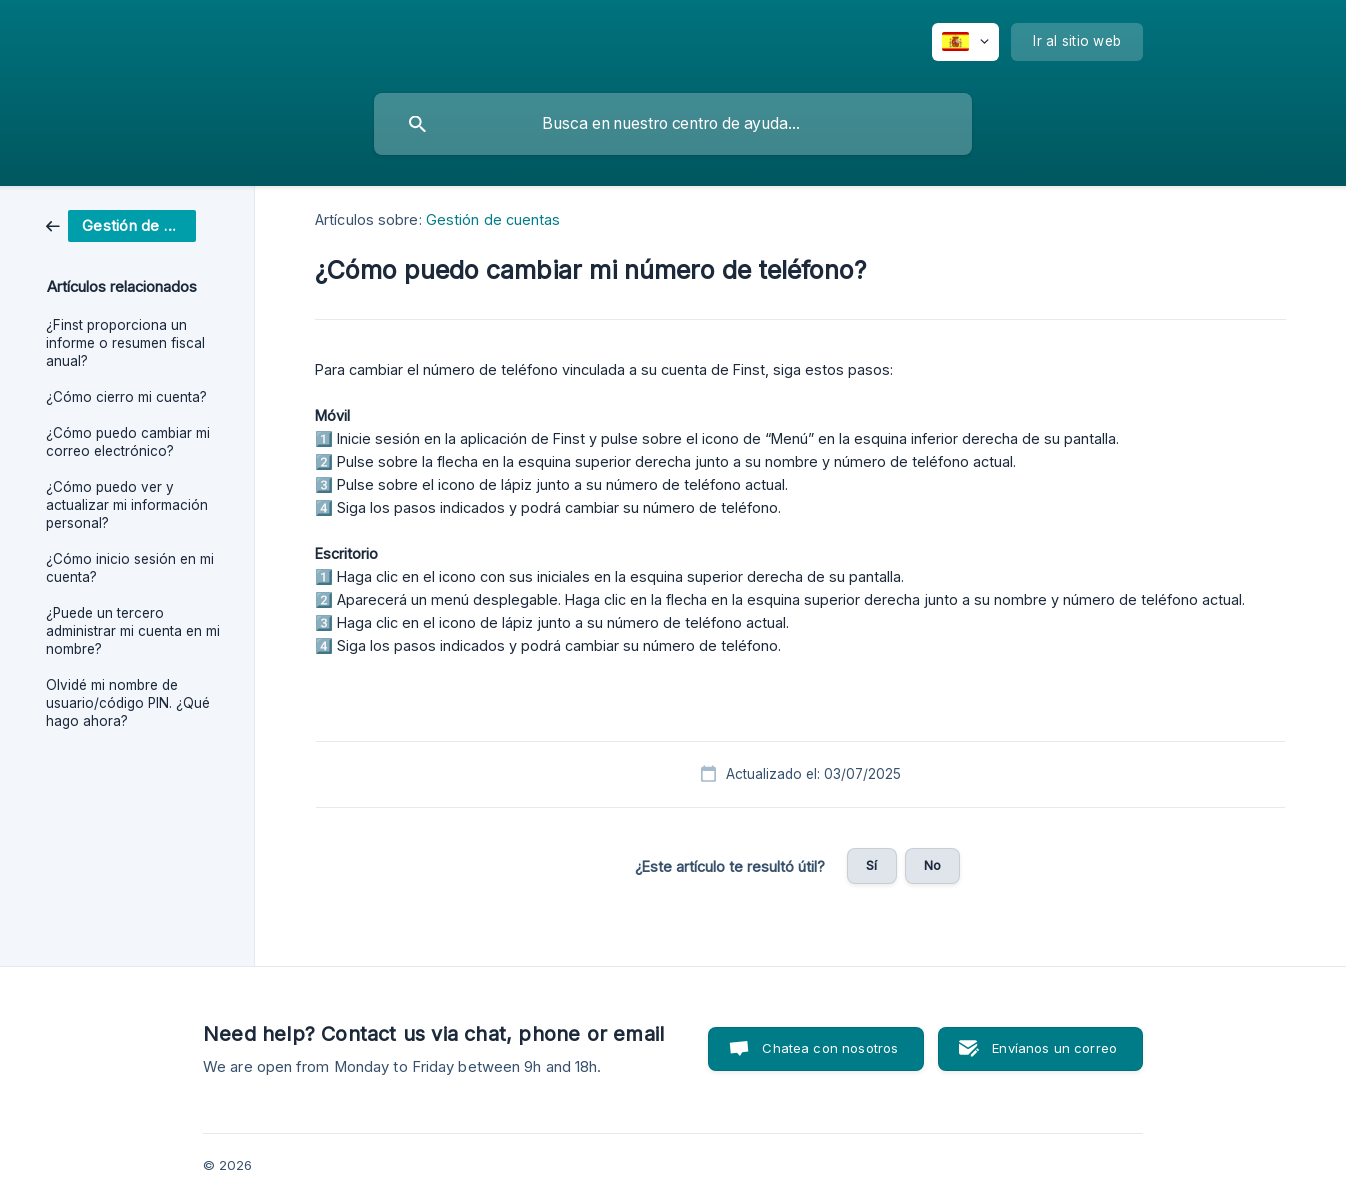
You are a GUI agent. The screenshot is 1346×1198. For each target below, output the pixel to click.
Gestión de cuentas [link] (493, 219)
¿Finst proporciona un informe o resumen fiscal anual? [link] (125, 343)
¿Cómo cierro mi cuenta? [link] (126, 397)
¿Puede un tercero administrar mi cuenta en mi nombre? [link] (133, 631)
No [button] (932, 865)
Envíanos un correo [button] (1054, 1048)
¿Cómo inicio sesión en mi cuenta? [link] (130, 568)
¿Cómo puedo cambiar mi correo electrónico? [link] (128, 442)
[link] (121, 224)
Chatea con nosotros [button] (830, 1048)
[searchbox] (673, 124)
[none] (965, 42)
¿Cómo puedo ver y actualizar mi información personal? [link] (127, 505)
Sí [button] (871, 865)
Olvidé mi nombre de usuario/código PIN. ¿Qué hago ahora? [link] (128, 703)
